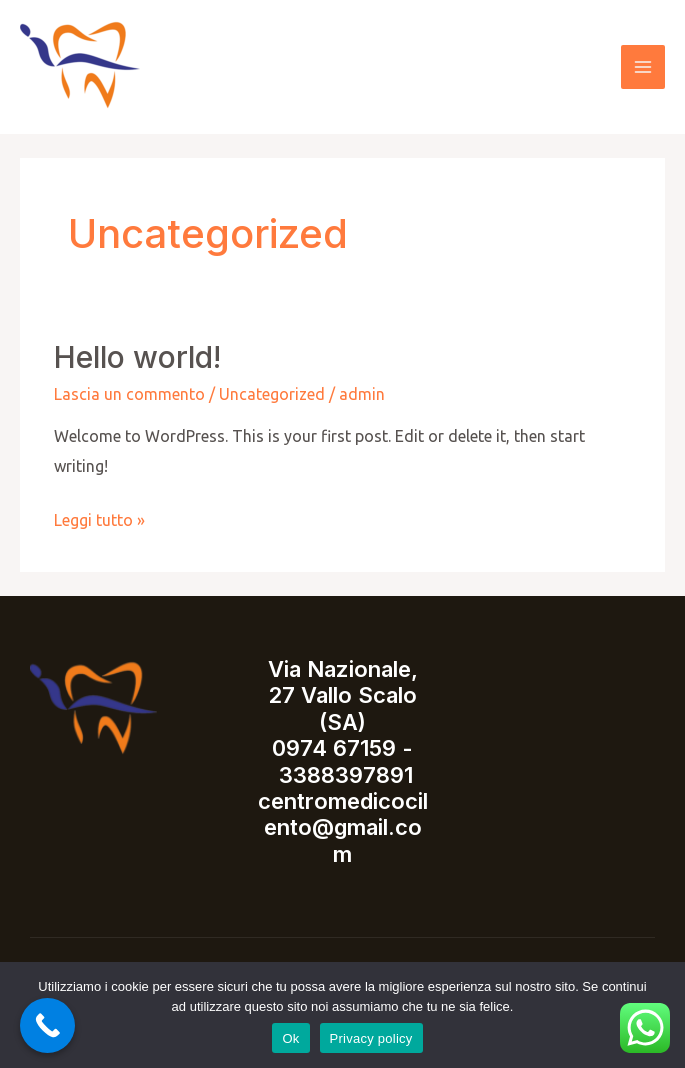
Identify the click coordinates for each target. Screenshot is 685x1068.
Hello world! (137, 357)
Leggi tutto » (99, 517)
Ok (290, 1038)
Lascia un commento (129, 394)
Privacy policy (371, 1038)
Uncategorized (272, 394)
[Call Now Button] (47, 1025)
